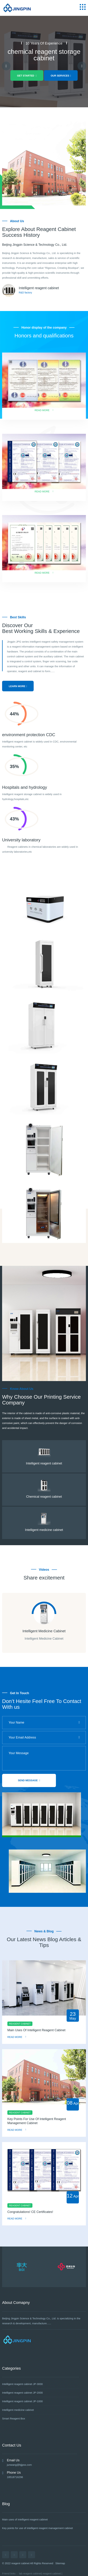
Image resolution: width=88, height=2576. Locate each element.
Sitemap (60, 2563)
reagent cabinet (20, 2023)
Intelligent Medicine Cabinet (44, 1631)
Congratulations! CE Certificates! (30, 2212)
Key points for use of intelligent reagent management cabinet (37, 2528)
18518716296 (15, 2477)
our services (61, 76)
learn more (18, 686)
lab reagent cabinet (30, 2573)
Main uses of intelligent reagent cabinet (36, 2030)
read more (44, 410)
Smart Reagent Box (13, 2418)
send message (29, 1780)
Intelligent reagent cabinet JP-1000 (22, 2401)
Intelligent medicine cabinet (18, 2409)
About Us (17, 221)
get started (27, 76)
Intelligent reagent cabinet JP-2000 (22, 2392)
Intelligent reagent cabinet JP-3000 (22, 2384)
